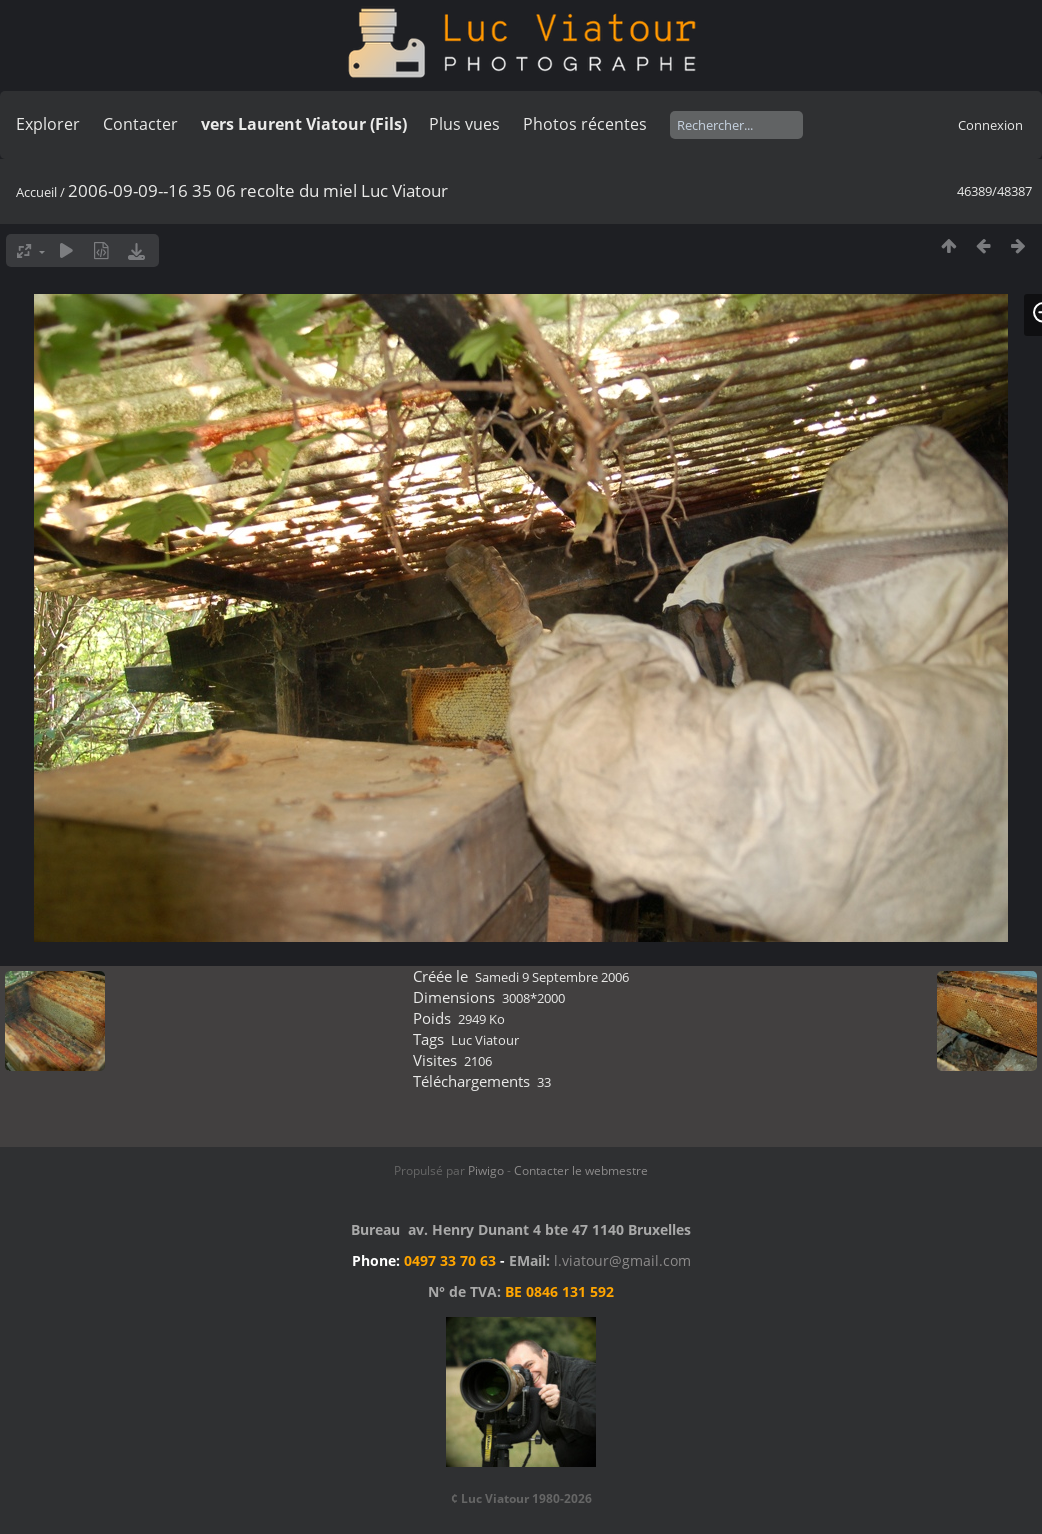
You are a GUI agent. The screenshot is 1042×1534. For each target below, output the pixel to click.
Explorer (48, 124)
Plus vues (464, 124)
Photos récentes (585, 124)
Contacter (140, 124)
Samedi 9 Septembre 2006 (552, 977)
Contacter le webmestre (581, 1170)
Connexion (990, 125)
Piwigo (486, 1170)
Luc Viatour (485, 1040)
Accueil (36, 192)
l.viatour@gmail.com (622, 1260)
